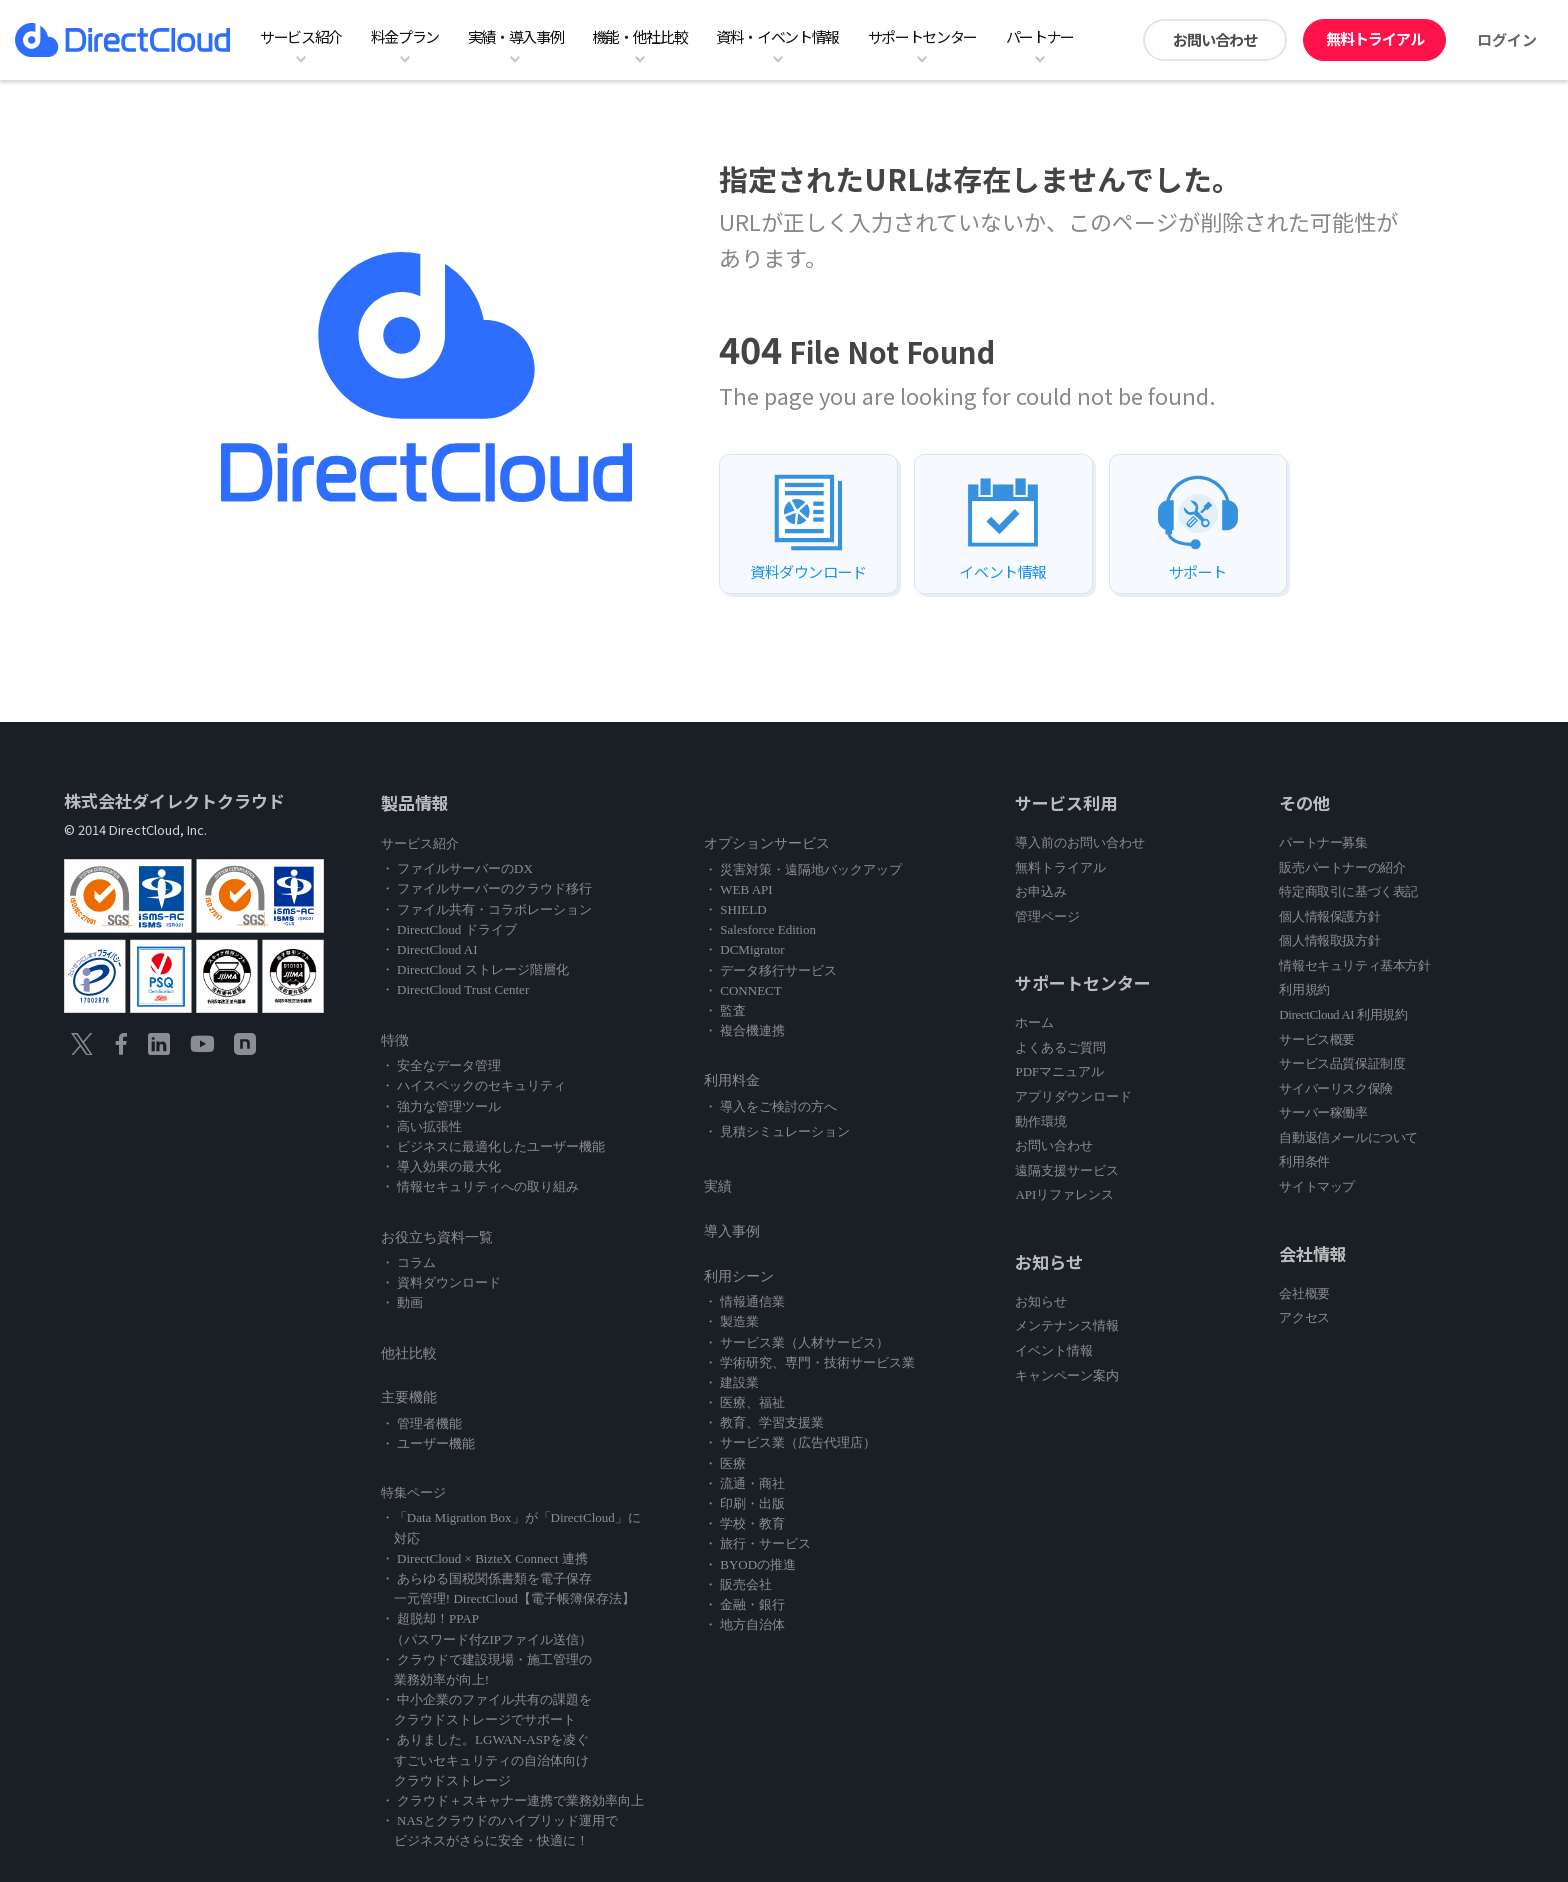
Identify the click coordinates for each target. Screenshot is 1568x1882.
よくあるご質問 (1060, 1047)
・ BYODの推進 (750, 1564)
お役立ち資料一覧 (437, 1237)
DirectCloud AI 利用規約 (1343, 1014)
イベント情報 (1054, 1350)
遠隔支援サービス (1067, 1170)
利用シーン (739, 1276)
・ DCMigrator (744, 949)
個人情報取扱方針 (1329, 940)
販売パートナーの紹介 (1342, 867)
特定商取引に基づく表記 (1348, 891)
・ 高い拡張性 (421, 1126)
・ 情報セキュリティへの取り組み (480, 1186)
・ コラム (408, 1262)
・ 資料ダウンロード (441, 1282)
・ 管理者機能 (421, 1423)
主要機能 (409, 1397)
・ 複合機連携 (744, 1030)
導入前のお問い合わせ (1080, 842)
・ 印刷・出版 (744, 1503)
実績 (718, 1186)
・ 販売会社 (738, 1584)
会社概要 (1304, 1293)
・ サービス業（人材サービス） (796, 1342)
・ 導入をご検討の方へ (770, 1106)
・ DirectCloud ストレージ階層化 (475, 969)
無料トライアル (1375, 38)
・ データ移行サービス (770, 970)
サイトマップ (1317, 1186)
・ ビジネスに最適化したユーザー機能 (493, 1146)
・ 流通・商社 (744, 1483)
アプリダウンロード (1073, 1096)
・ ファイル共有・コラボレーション (486, 909)
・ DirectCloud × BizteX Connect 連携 (484, 1558)
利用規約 (1304, 989)
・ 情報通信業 (744, 1301)
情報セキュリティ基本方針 (1354, 965)
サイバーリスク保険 (1335, 1088)
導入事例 (732, 1231)
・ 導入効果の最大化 (441, 1166)
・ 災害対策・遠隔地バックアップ (803, 869)
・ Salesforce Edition (760, 929)
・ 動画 (402, 1302)
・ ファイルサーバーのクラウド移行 (486, 888)
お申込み (1041, 891)
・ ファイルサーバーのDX (457, 868)
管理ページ (1047, 916)
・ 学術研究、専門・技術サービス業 (809, 1362)
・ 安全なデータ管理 (441, 1065)
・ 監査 (725, 1010)
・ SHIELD (735, 909)
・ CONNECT (743, 990)
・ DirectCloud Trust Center (455, 989)
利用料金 (732, 1080)
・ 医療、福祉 (744, 1402)
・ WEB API (738, 889)
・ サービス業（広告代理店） (790, 1442)
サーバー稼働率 (1323, 1112)
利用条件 (1304, 1161)
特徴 (395, 1040)
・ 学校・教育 (744, 1523)
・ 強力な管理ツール (441, 1106)
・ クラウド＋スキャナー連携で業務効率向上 (512, 1800)
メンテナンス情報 (1067, 1325)
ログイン (1507, 39)
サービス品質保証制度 (1342, 1063)
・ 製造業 (731, 1321)
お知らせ (1041, 1301)
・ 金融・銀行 (744, 1604)
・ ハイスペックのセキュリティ (473, 1085)
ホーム (1034, 1022)
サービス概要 (1317, 1039)
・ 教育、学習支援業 (764, 1422)
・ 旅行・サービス (757, 1543)
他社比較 (409, 1353)
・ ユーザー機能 (428, 1443)
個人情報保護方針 (1329, 916)
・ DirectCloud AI (429, 949)
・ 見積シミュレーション (777, 1131)
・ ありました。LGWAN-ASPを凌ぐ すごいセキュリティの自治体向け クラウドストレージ (485, 1759)
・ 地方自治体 (744, 1624)
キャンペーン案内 (1067, 1375)
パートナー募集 (1323, 842)
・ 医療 (725, 1463)
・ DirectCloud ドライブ (449, 929)
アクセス (1304, 1317)
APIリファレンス (1064, 1194)
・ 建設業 (731, 1382)
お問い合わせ (1215, 39)
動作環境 (1041, 1121)
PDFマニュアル (1059, 1071)
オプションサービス (767, 843)
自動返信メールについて (1348, 1137)
